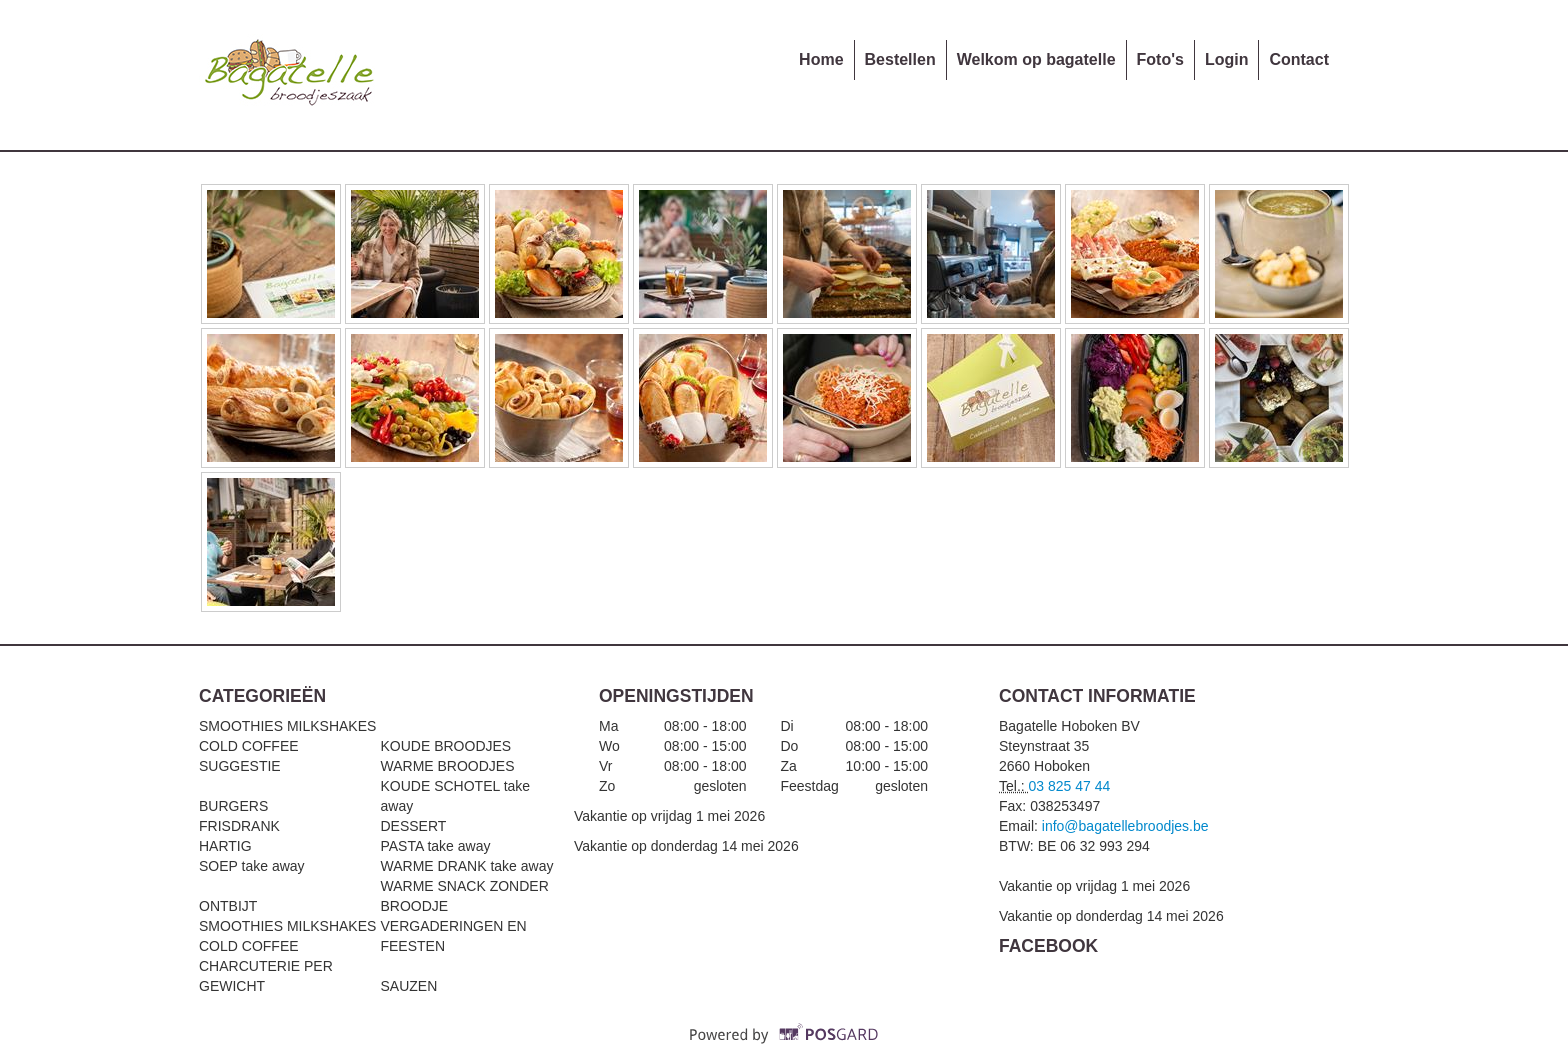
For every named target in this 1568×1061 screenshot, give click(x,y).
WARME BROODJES (447, 766)
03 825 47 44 (1070, 786)
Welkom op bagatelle (1036, 59)
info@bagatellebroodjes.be (1125, 826)
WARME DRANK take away (466, 866)
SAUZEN (408, 986)
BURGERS (233, 806)
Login (1227, 59)
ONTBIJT (228, 906)
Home (821, 59)
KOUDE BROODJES (445, 746)
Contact (1299, 59)
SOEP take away (252, 866)
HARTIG (225, 846)
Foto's (1160, 59)
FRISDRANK (239, 826)
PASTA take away (435, 846)
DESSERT (413, 826)
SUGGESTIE (240, 766)
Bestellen (900, 59)
